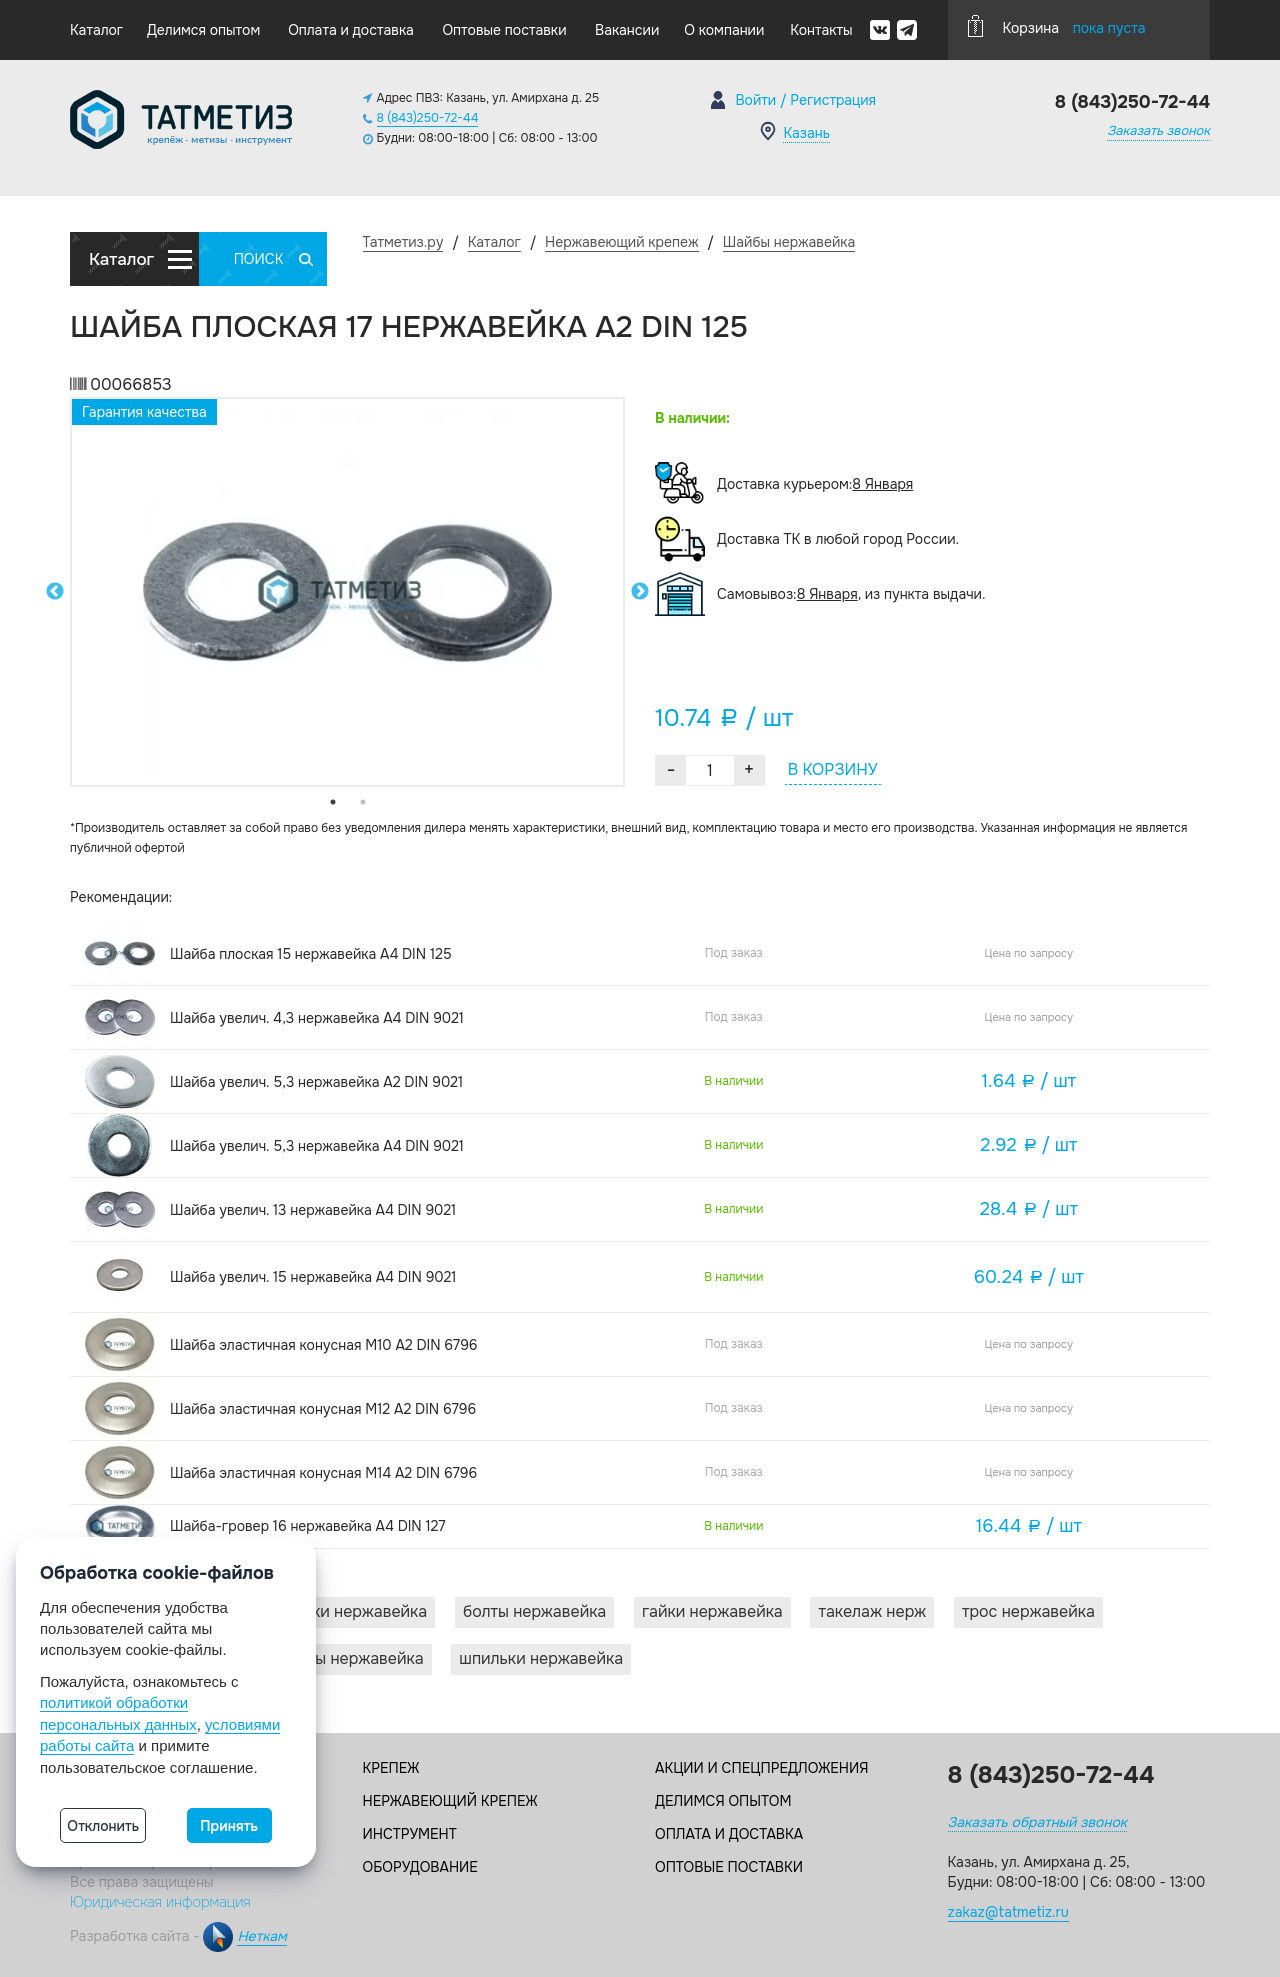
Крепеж (391, 1768)
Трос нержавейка (1028, 1611)
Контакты (821, 30)
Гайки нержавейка (712, 1611)
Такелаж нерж (872, 1611)
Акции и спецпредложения (761, 1768)
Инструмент (410, 1834)
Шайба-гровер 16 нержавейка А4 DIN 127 (308, 1526)
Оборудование (420, 1867)
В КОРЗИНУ (833, 769)
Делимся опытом (203, 30)
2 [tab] (363, 802)
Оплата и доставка (351, 30)
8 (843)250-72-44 (428, 118)
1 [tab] (333, 802)
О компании (724, 30)
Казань (806, 133)
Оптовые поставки (504, 30)
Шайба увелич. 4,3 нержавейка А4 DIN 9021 (317, 1018)
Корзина (1057, 26)
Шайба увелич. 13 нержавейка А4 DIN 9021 (313, 1210)
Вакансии (627, 30)
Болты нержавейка (534, 1611)
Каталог (96, 30)
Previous (55, 592)
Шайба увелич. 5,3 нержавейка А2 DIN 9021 (316, 1082)
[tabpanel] (347, 592)
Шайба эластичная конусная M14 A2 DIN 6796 (323, 1473)
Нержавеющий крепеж (450, 1801)
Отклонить (103, 1826)
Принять (229, 1826)
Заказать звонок (1158, 130)
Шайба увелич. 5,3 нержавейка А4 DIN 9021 (317, 1146)
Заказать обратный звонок (1037, 1822)
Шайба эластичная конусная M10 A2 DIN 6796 (324, 1345)
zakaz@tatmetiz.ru (1008, 1912)
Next (640, 592)
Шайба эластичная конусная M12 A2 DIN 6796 (323, 1409)
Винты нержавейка (351, 1658)
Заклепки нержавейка (343, 1611)
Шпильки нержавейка (541, 1658)
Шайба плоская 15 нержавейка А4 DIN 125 (311, 954)
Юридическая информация (160, 1902)
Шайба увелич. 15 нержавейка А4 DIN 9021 (313, 1277)
